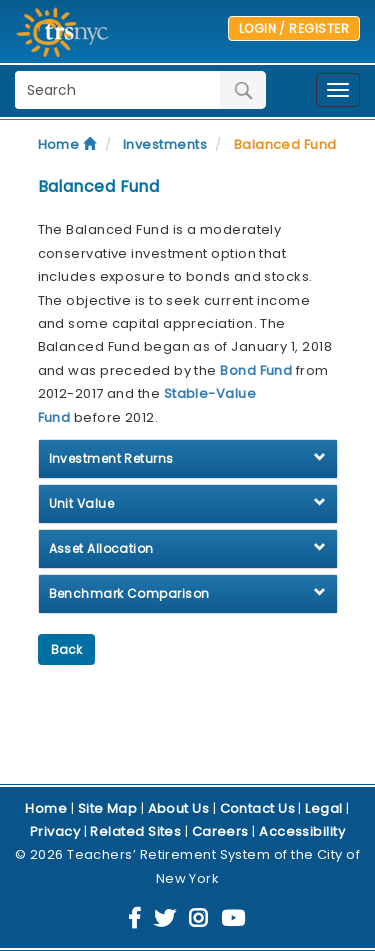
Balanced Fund (285, 144)
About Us (179, 808)
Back (66, 649)
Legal (323, 808)
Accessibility (302, 831)
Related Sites (135, 831)
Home (67, 144)
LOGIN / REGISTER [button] (294, 28)
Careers (220, 831)
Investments (165, 144)
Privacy (55, 831)
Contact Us (258, 808)
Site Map (108, 808)
